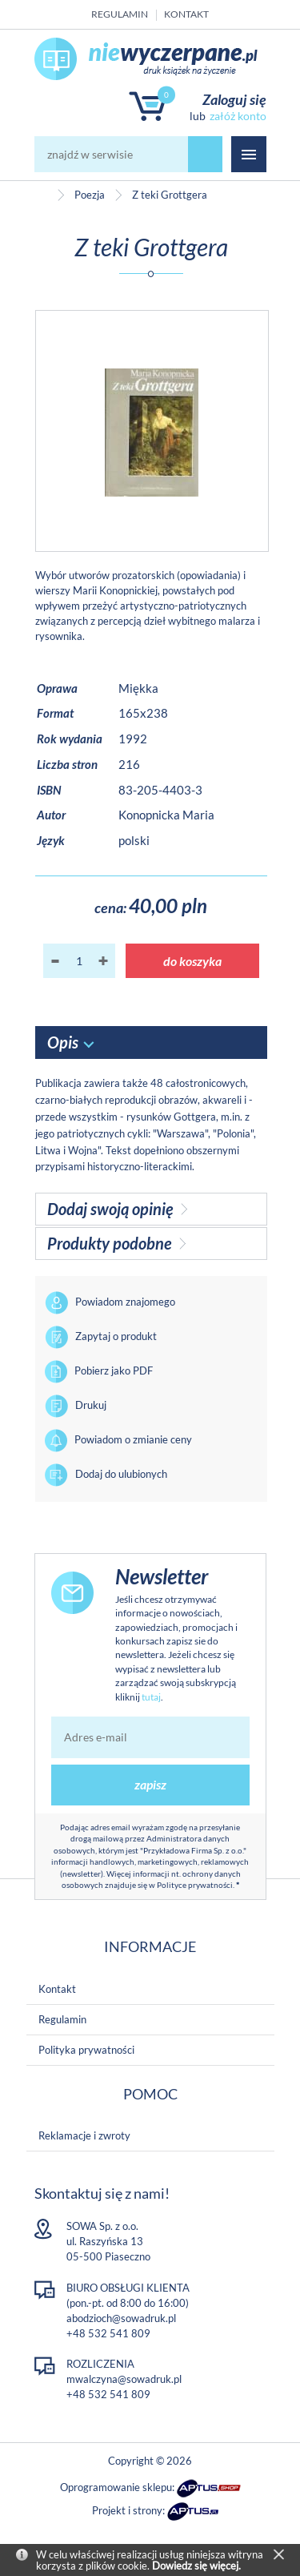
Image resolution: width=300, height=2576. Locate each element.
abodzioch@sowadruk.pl (121, 2318)
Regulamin (119, 14)
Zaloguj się (234, 99)
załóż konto (238, 116)
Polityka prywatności (86, 2049)
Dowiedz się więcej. (196, 2565)
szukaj (205, 154)
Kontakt (186, 14)
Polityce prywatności (195, 1885)
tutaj (151, 1697)
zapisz (150, 1784)
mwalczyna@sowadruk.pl (124, 2379)
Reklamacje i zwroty (84, 2135)
